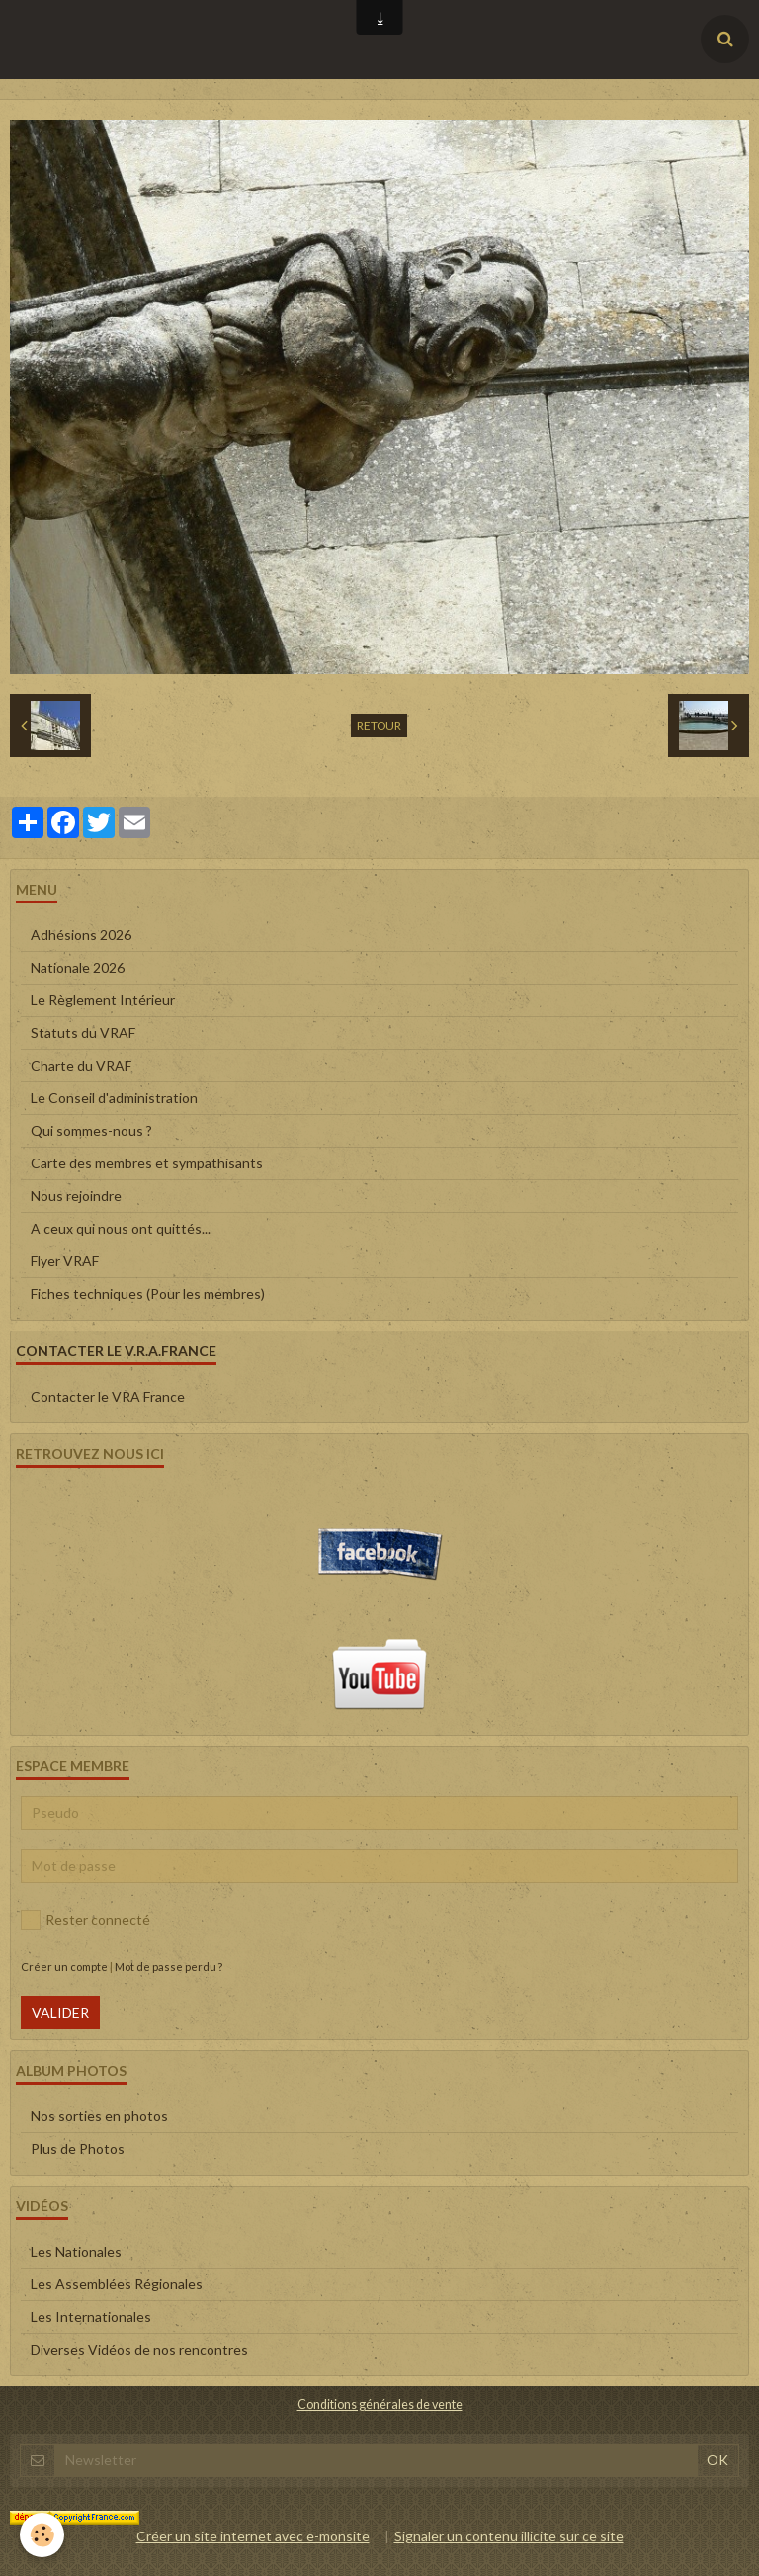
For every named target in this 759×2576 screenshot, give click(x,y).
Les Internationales (91, 2316)
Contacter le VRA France (108, 1396)
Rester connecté (85, 1920)
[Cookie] (42, 2535)
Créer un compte (64, 1966)
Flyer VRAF (65, 1260)
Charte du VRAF (81, 1065)
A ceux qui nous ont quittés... (121, 1228)
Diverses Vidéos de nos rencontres (139, 2349)
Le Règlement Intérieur (103, 999)
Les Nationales (76, 2251)
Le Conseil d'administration (114, 1097)
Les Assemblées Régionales (117, 2283)
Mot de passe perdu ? (168, 1966)
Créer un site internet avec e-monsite (253, 2536)
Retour (379, 725)
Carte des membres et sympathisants (147, 1163)
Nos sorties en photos (99, 2115)
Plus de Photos (78, 2148)
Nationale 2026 (78, 967)
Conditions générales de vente (380, 2404)
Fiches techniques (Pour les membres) (148, 1293)
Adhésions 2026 (81, 934)
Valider (60, 2012)
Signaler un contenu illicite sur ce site (509, 2536)
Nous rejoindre (76, 1195)
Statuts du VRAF (83, 1032)
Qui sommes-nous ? (91, 1130)
